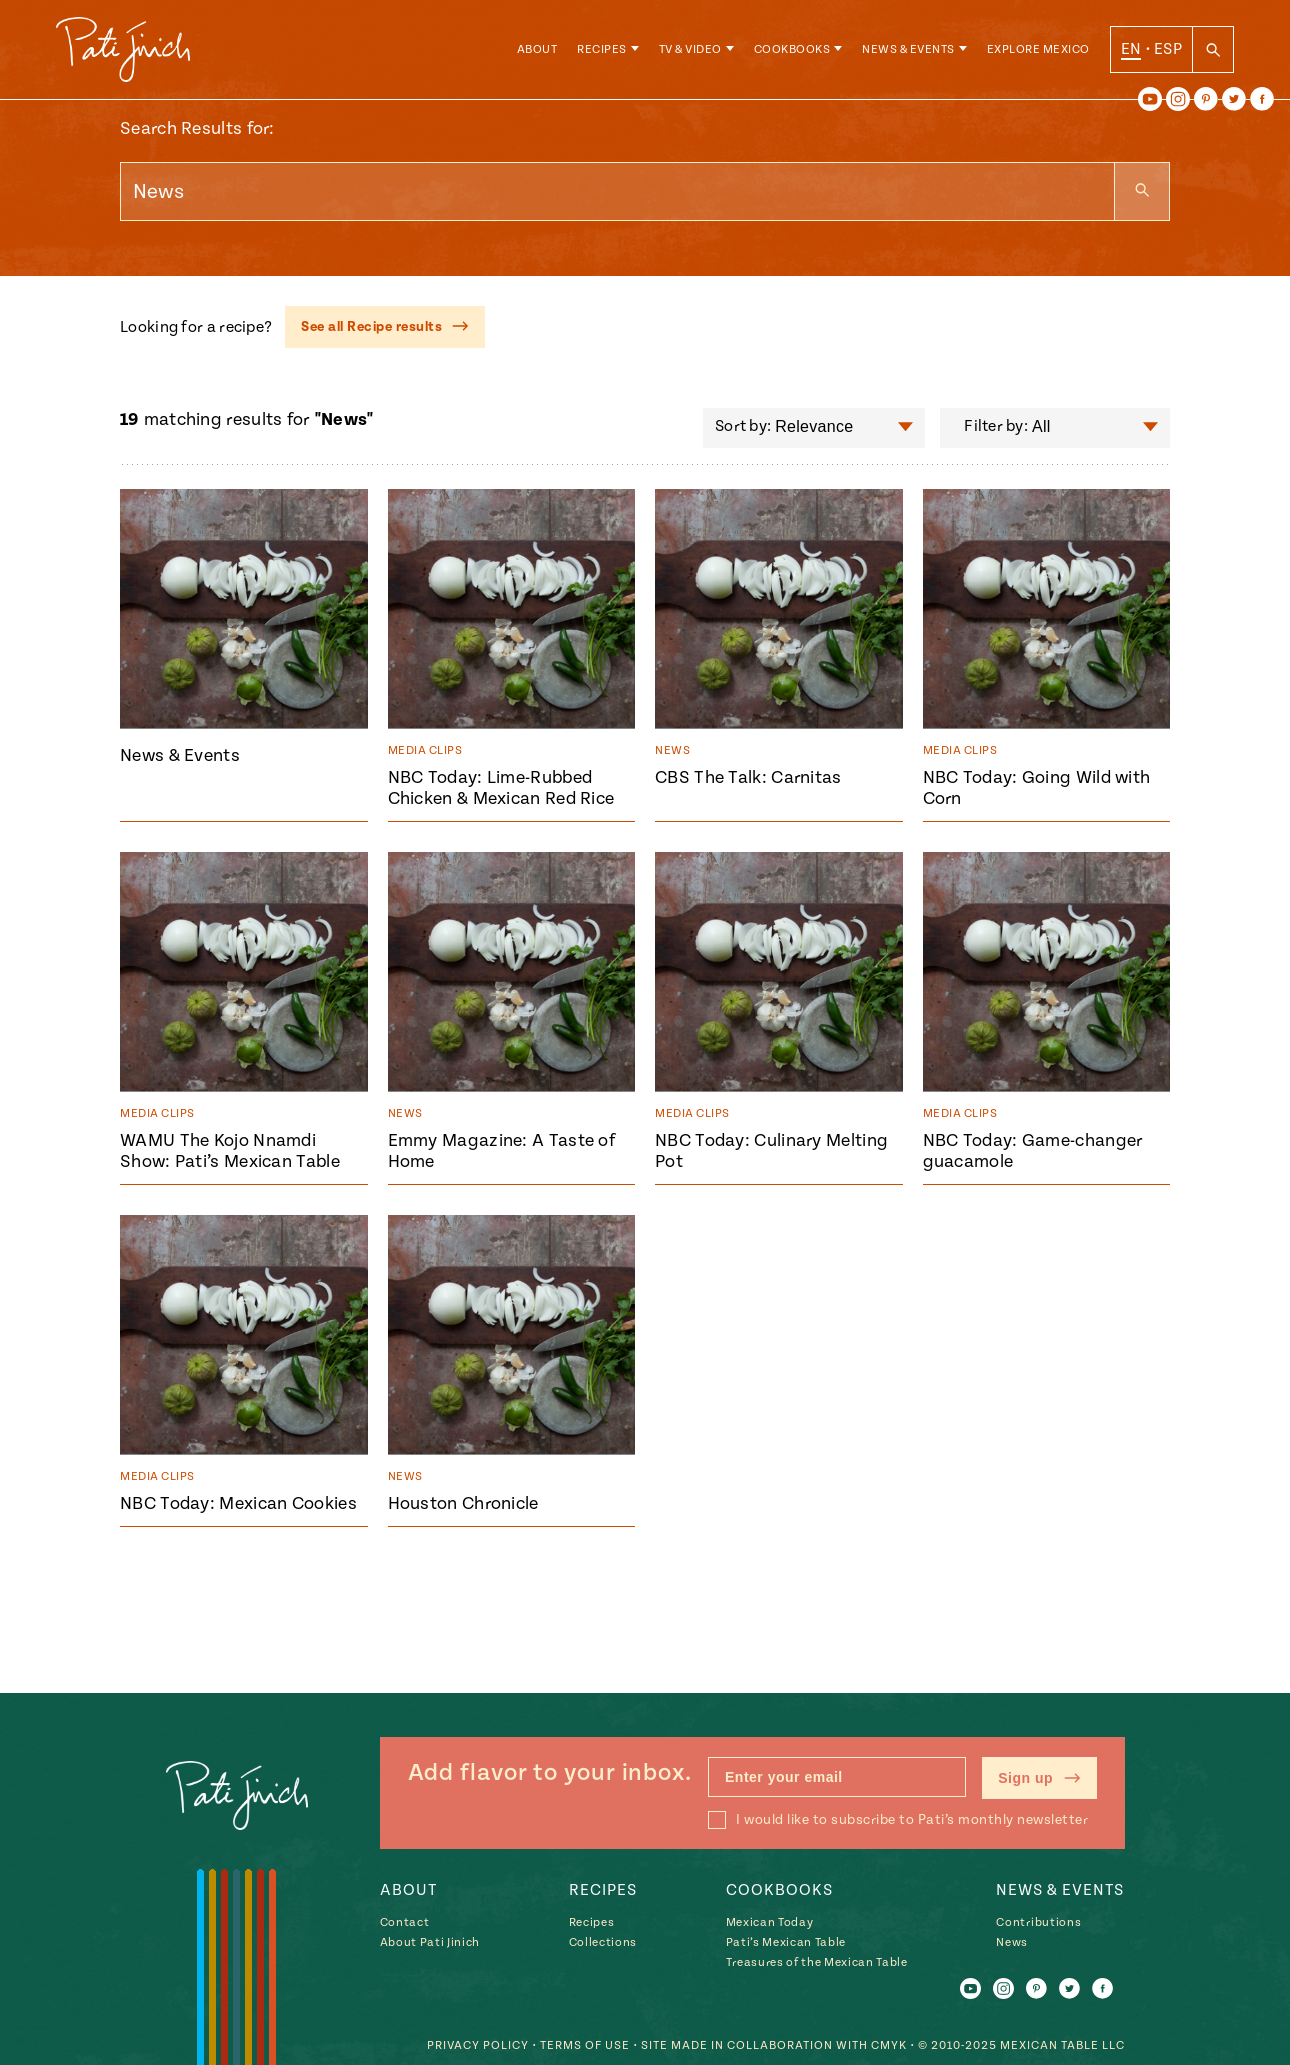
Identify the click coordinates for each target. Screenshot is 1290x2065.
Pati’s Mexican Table (786, 1942)
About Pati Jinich (430, 1942)
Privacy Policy (478, 2045)
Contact (405, 1922)
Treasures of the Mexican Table (817, 1962)
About (537, 49)
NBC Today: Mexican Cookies (238, 1503)
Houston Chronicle (463, 1503)
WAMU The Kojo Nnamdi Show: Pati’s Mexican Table (230, 1151)
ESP (1168, 49)
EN (1131, 49)
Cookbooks (792, 49)
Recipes (602, 49)
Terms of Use (585, 2045)
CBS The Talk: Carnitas (748, 777)
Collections (603, 1942)
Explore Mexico (1038, 49)
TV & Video (690, 49)
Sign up (1039, 1778)
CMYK (889, 2045)
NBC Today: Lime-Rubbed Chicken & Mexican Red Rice (501, 788)
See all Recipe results (385, 327)
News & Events (908, 49)
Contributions (1038, 1922)
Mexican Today (770, 1922)
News (1012, 1942)
